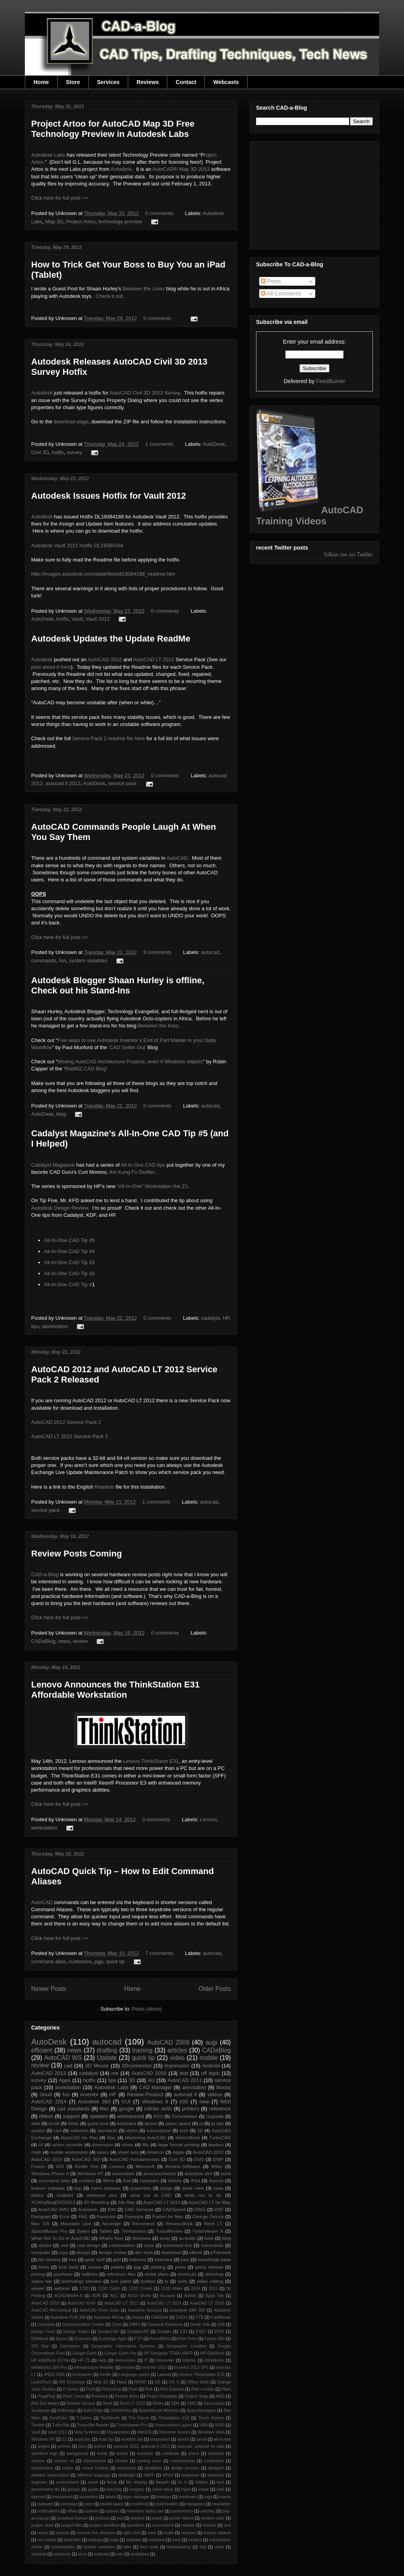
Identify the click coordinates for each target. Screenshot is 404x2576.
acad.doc (82, 2439)
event (93, 2482)
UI (40, 2144)
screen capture (217, 2533)
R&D (220, 2396)
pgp (98, 1961)
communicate (182, 2461)
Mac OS (40, 2223)
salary (103, 2152)
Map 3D (54, 221)
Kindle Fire (86, 2166)
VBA (203, 2425)
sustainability (63, 2547)
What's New (111, 2238)
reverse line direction (96, 2533)
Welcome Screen (174, 2432)
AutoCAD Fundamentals (134, 2159)
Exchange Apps (113, 2339)
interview (163, 2259)
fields (73, 2123)
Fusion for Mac (167, 2216)
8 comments (158, 952)
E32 (183, 2331)
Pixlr (149, 2389)
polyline (137, 2518)
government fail (45, 2489)
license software (48, 2188)
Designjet (40, 2216)
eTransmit (220, 2252)
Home (41, 82)
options (112, 2511)
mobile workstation (69, 2152)
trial (203, 2547)
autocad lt (185, 2094)
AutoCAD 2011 (184, 2080)
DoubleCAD (138, 2331)
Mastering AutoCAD (145, 2137)
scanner (188, 2533)
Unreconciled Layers (173, 2425)
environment (67, 2482)
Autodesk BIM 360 (187, 2310)
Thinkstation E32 (173, 2418)
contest (86, 2180)
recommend (163, 2525)
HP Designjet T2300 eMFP (168, 2353)
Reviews (148, 82)
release (188, 2525)
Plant (226, 2389)
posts (180, 2266)
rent (227, 2525)
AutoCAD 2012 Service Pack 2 (66, 1422)
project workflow (105, 2525)
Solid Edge (93, 2410)
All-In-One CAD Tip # (68, 1284)
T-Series (84, 2418)
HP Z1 (84, 2360)
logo (208, 2497)
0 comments (159, 213)
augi (211, 2042)
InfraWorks (214, 2360)
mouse (95, 2266)
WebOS (144, 2432)
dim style (144, 2252)
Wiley (217, 2166)
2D (200, 2130)
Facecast (106, 2216)
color (149, 2245)
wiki (119, 2554)
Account (167, 2296)
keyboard (126, 2123)
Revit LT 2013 (132, 2403)
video (177, 2057)
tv (166, 2281)
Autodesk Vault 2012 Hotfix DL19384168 (77, 545)
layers (150, 2123)
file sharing (136, 2482)
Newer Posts (48, 1988)
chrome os (64, 2461)
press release (209, 2266)
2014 (195, 2288)
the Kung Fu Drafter (131, 1172)
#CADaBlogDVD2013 (53, 2202)
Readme (104, 1487)
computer (40, 2252)
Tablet (105, 2231)
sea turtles (46, 2540)
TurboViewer (185, 2116)
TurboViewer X (207, 2231)
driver (127, 2144)
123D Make (172, 2288)
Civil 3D (40, 452)
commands (43, 960)
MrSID (140, 2382)
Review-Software (182, 2166)
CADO (182, 2317)
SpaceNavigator (201, 2410)
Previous (99, 2396)
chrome (38, 2461)
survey (74, 452)
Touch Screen (211, 2418)
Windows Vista (211, 2432)
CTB (199, 2317)
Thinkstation (133, 2231)
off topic (210, 2073)
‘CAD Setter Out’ (127, 1047)
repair (42, 2533)
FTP (138, 2339)
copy (64, 2252)
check (193, 2453)
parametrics (182, 2511)
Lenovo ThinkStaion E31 (151, 1761)
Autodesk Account (144, 2310)
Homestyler (125, 2360)
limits (44, 2266)
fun (62, 960)
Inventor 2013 (154, 2367)
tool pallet (121, 2281)
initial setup (162, 2489)
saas (218, 2188)
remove (209, 2525)
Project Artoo (80, 221)
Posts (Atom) (146, 2009)
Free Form (187, 2339)
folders (202, 2482)
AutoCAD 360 (85, 2159)
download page (71, 422)
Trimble (38, 2425)
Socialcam (40, 2410)
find (127, 2180)
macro (225, 2497)
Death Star (200, 2324)
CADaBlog (43, 1641)
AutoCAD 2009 (168, 2042)
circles (44, 2245)
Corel (117, 2324)
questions (135, 2525)
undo (219, 2547)
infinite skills (158, 2109)
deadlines (153, 2468)
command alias (48, 1961)
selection (79, 2130)
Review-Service (81, 2403)
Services (108, 82)
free (73, 2259)
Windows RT (90, 2173)
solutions (157, 2540)
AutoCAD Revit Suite (99, 2310)
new (204, 2102)
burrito (122, 2453)
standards (107, 2130)
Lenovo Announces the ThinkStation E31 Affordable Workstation (115, 1690)
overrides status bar (145, 2511)
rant (58, 2130)
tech (184, 2130)
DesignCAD (108, 2331)
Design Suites (76, 2331)
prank (157, 2518)
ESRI (219, 2331)
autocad (210, 952)
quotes (38, 2130)
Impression (176, 2066)
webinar (62, 2288)
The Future (139, 2418)
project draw (42, 2525)
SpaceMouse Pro (49, 2231)
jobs (185, 2259)
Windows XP (42, 2439)
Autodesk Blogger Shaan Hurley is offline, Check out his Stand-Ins (117, 985)
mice (88, 2504)
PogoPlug (46, 2396)
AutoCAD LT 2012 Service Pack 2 (69, 1436)
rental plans (156, 2274)
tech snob (149, 2547)
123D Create (140, 2288)
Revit (107, 2403)
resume (62, 2533)
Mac (111, 2137)
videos (215, 2094)
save (152, 2533)
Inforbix (189, 2360)
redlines (89, 2274)
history (174, 2180)
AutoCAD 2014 (49, 2102)
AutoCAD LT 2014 (164, 2303)
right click (131, 2533)
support (71, 2116)
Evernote (83, 2339)
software (133, 2540)
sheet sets (128, 2152)
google (126, 2109)
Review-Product (145, 2094)
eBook (195, 2252)
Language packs (134, 2374)
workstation (55, 1326)
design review (112, 2252)
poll (120, 2518)
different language (93, 2475)
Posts (271, 281)
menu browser (106, 2188)
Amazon (155, 2152)
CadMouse (221, 2317)
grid (117, 2259)
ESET (201, 2331)
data (35, 2123)
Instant (128, 2367)
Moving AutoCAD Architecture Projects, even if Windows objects (130, 1061)
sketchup (214, 2274)
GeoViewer (70, 2346)
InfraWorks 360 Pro (49, 2367)
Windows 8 (155, 2102)
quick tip (115, 1961)
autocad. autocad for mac (201, 2446)
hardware (149, 2180)
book (226, 2173)
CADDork (159, 2317)
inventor (89, 2094)
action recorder (67, 2144)
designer (216, 2468)
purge (166, 2188)
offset (72, 2511)
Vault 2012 (98, 619)
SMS (191, 2403)
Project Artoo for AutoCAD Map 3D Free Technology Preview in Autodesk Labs (113, 129)
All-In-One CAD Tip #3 (69, 1262)
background (77, 2453)
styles (132, 2130)
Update (107, 2057)
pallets (117, 2266)
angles (43, 2446)
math (36, 2152)
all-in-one (222, 2439)
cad (68, 2066)
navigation (195, 2504)
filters (108, 2180)
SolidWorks (120, 2410)
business (145, 2453)
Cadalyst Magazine (53, 1165)
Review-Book (179, 2223)
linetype (164, 2497)
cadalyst (210, 1318)
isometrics (88, 2497)
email (54, 2123)
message (68, 2504)
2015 (213, 2288)
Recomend (143, 2223)
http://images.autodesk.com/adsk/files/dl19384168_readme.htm (103, 574)
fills (145, 2144)
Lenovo (208, 1819)
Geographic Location (186, 2346)
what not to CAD (151, 2195)
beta (208, 2238)
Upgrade (215, 2116)
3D (132, 2080)
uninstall (38, 2554)
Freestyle (134, 2216)
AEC (114, 2296)
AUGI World (139, 2296)
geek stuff (95, 2259)
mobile (209, 2057)
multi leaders (167, 2504)
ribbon (46, 2116)
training (142, 2050)
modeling (139, 2504)
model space (112, 2504)
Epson (61, 2339)
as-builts (187, 2238)
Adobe (190, 2296)
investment (62, 2497)
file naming (49, 2259)
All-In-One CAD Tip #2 (69, 1273)
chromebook (94, 2461)
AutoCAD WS (63, 2057)
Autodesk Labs (48, 155)
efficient (41, 2050)
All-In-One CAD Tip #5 (69, 1240)
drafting (107, 2050)
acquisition (160, 2439)
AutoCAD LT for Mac (210, 2202)
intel (220, 2489)
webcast (101, 2554)
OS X (174, 2382)
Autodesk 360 (94, 2102)
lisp (78, 2188)
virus (82, 2554)
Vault (77, 619)
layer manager (136, 2497)
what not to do (203, 2195)
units (182, 2281)
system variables (88, 960)
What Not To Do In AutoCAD (60, 2238)
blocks (223, 2087)
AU (151, 2080)
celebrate (171, 2453)
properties (141, 2188)
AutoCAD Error (82, 2303)
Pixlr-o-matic (202, 2389)
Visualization (118, 2432)
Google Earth (84, 2353)
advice (183, 2439)
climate (121, 2461)
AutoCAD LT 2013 (161, 2202)
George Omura (208, 2216)
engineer (39, 2482)
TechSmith (110, 2418)
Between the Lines (143, 289)
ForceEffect (160, 2339)
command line (177, 2245)
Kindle (105, 2374)
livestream (187, 2497)
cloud (45, 2094)
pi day (217, 2123)
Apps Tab (215, 2296)
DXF (218, 2209)
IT (146, 2360)
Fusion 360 (214, 2339)
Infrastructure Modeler (94, 2367)
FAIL (83, 2216)
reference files (121, 2274)
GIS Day (40, 2346)
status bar (41, 2281)
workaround (130, 2116)
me (114, 2073)
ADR (96, 2296)
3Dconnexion (137, 2066)
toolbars (65, 2195)
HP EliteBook (212, 2353)
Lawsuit (164, 2374)
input (186, 2489)
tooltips (147, 2281)
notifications (48, 2511)
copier (67, 2468)
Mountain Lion (76, 2223)
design (83, 2252)
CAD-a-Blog (44, 1574)
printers (190, 2109)
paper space (178, 2123)
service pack (122, 783)
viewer (38, 2288)
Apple (178, 2152)
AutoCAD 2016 (45, 2303)
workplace (140, 2554)
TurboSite (61, 2425)
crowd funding (95, 2468)
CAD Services (139, 2209)
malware (45, 2504)
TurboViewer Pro (132, 2425)
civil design (88, 2245)
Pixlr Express (172, 2389)
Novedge (111, 2223)
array (164, 2238)
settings (95, 2540)
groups (73, 2489)
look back (68, 2266)
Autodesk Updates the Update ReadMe (110, 639)
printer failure (182, 2518)
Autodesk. (88, 2209)
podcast (102, 2518)
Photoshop (112, 2389)
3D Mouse (97, 2066)
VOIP (220, 2425)
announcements (159, 2173)
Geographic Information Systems (123, 2346)
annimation (123, 2173)
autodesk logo (44, 2453)
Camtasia (46, 2324)
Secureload (214, 2403)
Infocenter (165, 2360)
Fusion (38, 2166)
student (195, 2540)
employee (190, 2475)
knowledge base (214, 2259)
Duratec (164, 2331)
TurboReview (169, 2231)
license (216, 2180)
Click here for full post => (59, 198)
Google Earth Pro (120, 2353)
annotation (194, 2087)
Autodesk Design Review (59, 1208)
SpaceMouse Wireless (158, 2410)
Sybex (83, 2231)
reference (220, 2109)
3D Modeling (97, 2202)
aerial (201, 2439)
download (171, 2252)
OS (158, 2382)
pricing (38, 2274)
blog (61, 1114)
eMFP (149, 2475)
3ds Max (126, 2202)
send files (72, 2540)
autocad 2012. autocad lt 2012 (142, 2446)
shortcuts (187, 2274)
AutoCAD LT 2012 (153, 659)
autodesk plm (198, 2173)
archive (64, 2446)
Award (138, 2317)
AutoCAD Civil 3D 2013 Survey (145, 393)
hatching (114, 2489)
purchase (63, 2274)
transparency (179, 2547)
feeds (112, 2482)
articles (177, 2050)
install (203, 2489)
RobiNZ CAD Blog (85, 1069)
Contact (186, 82)
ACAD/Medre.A (68, 2296)
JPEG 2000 (54, 2374)
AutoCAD (177, 858)
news (64, 1641)
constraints (214, 2461)
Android (211, 2066)
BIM (112, 2209)
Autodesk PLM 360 (68, 2317)
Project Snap (196, 2396)
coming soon (149, 2461)
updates (99, 2116)
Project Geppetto (161, 2396)
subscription (158, 2130)
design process (185, 2468)
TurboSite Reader (93, 2425)
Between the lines (158, 1026)
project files (71, 2525)
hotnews (137, 2259)
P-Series (71, 2389)
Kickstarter (82, 2374)
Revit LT (213, 2223)
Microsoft (145, 2166)
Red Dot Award (45, 2403)
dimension (102, 2144)
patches (208, 2511)
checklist (216, 2453)
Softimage (67, 2410)
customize (80, 1961)
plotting (158, 2266)
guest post (97, 2123)
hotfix (58, 452)
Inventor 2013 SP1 (191, 2367)
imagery (137, 2489)
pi (201, 2123)
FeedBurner (330, 381)
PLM (90, 2389)
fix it (182, 2482)
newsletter (221, 2504)
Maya (121, 2382)
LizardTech (41, 2382)
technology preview (120, 221)
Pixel (133, 2389)
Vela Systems (87, 2432)
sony (176, 2540)
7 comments (159, 1953)
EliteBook (40, 2339)
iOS (184, 2102)
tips (35, 1326)
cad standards (73, 2109)
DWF (218, 2159)
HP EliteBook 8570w (50, 2360)
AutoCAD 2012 (105, 659)
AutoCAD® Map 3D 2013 (180, 169)
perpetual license (72, 2518)
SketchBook (187, 2137)
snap (114, 2540)
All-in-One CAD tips (143, 1165)
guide (93, 2489)
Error (64, 2216)
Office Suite (198, 2382)
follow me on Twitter (348, 554)
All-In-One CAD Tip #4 (69, 1251)
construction (42, 2468)
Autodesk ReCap (109, 2317)
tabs (127, 2547)
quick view (193, 2188)
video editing (210, 2281)
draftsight (126, 2475)
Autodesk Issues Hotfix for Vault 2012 (108, 496)
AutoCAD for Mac (79, 2137)
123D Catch (109, 2288)
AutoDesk (214, 444)
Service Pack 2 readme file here (108, 738)
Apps (65, 2080)
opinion (91, 2511)
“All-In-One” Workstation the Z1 (152, 1186)
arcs (82, 2446)
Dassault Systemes (165, 2324)
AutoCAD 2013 (48, 2073)
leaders (215, 2144)
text (184, 2073)
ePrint (168, 2475)
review (80, 1641)
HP (226, 1318)
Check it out (109, 296)
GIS (60, 2166)
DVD (199, 2159)
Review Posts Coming (76, 1553)
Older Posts (215, 1988)
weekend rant (101, 2195)
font (220, 2482)
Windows (141, 2238)
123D (85, 2288)
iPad (195, 2180)
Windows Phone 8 (50, 2173)
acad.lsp (106, 2439)
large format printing (179, 2144)
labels (110, 2497)
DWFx (134, 2324)
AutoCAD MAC (53, 2209)
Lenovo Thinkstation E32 (201, 2374)
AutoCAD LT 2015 (207, 2303)
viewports (62, 2554)
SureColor (58, 2418)
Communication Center (83, 2324)
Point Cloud (73, 2396)
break (102, 2453)
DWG (200, 2209)
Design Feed (43, 2331)
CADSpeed (174, 2209)
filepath (162, 2482)
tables (37, 2195)
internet (38, 2497)
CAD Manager (155, 2087)
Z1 (64, 2439)
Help (102, 2360)
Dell (220, 2324)
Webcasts (226, 82)
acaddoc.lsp (132, 2439)
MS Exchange (72, 2382)
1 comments (159, 444)
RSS (158, 2116)
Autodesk (121, 169)
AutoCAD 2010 (149, 2073)
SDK (175, 2403)
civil (64, 2245)
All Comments (281, 293)
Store (73, 82)
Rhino (158, 2403)
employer (216, 2475)
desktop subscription (50, 2475)
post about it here (51, 667)
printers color (212, 2518)
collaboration (122, 2245)
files (104, 2109)
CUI (126, 2102)
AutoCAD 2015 (46, 2159)
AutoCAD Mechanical (51, 2310)
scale (169, 2533)
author (99, 2446)
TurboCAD (220, 2137)
